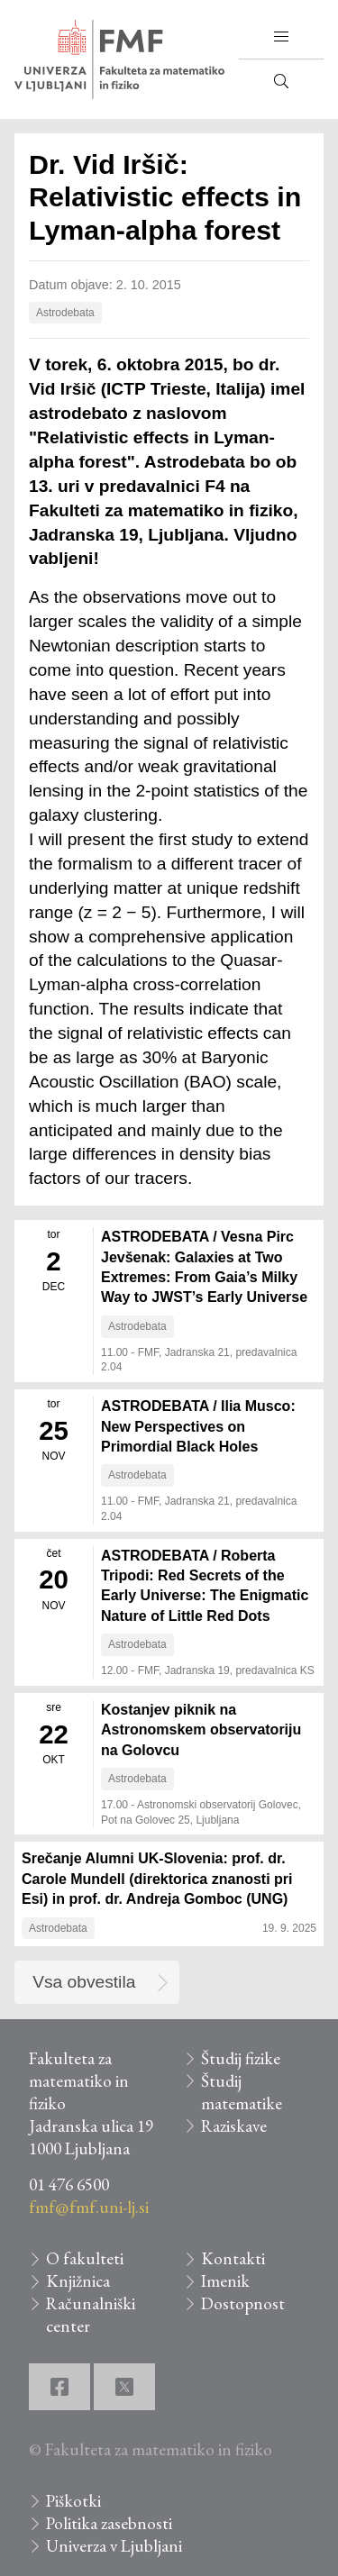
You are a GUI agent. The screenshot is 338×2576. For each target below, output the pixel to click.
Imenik (225, 2281)
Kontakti (233, 2258)
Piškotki (73, 2501)
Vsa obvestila (83, 1981)
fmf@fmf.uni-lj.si (89, 2207)
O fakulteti (84, 2258)
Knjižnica (78, 2281)
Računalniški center (90, 2314)
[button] (281, 37)
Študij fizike (240, 2058)
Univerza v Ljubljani (114, 2546)
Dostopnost (243, 2303)
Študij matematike (241, 2092)
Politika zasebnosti (109, 2523)
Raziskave (234, 2126)
